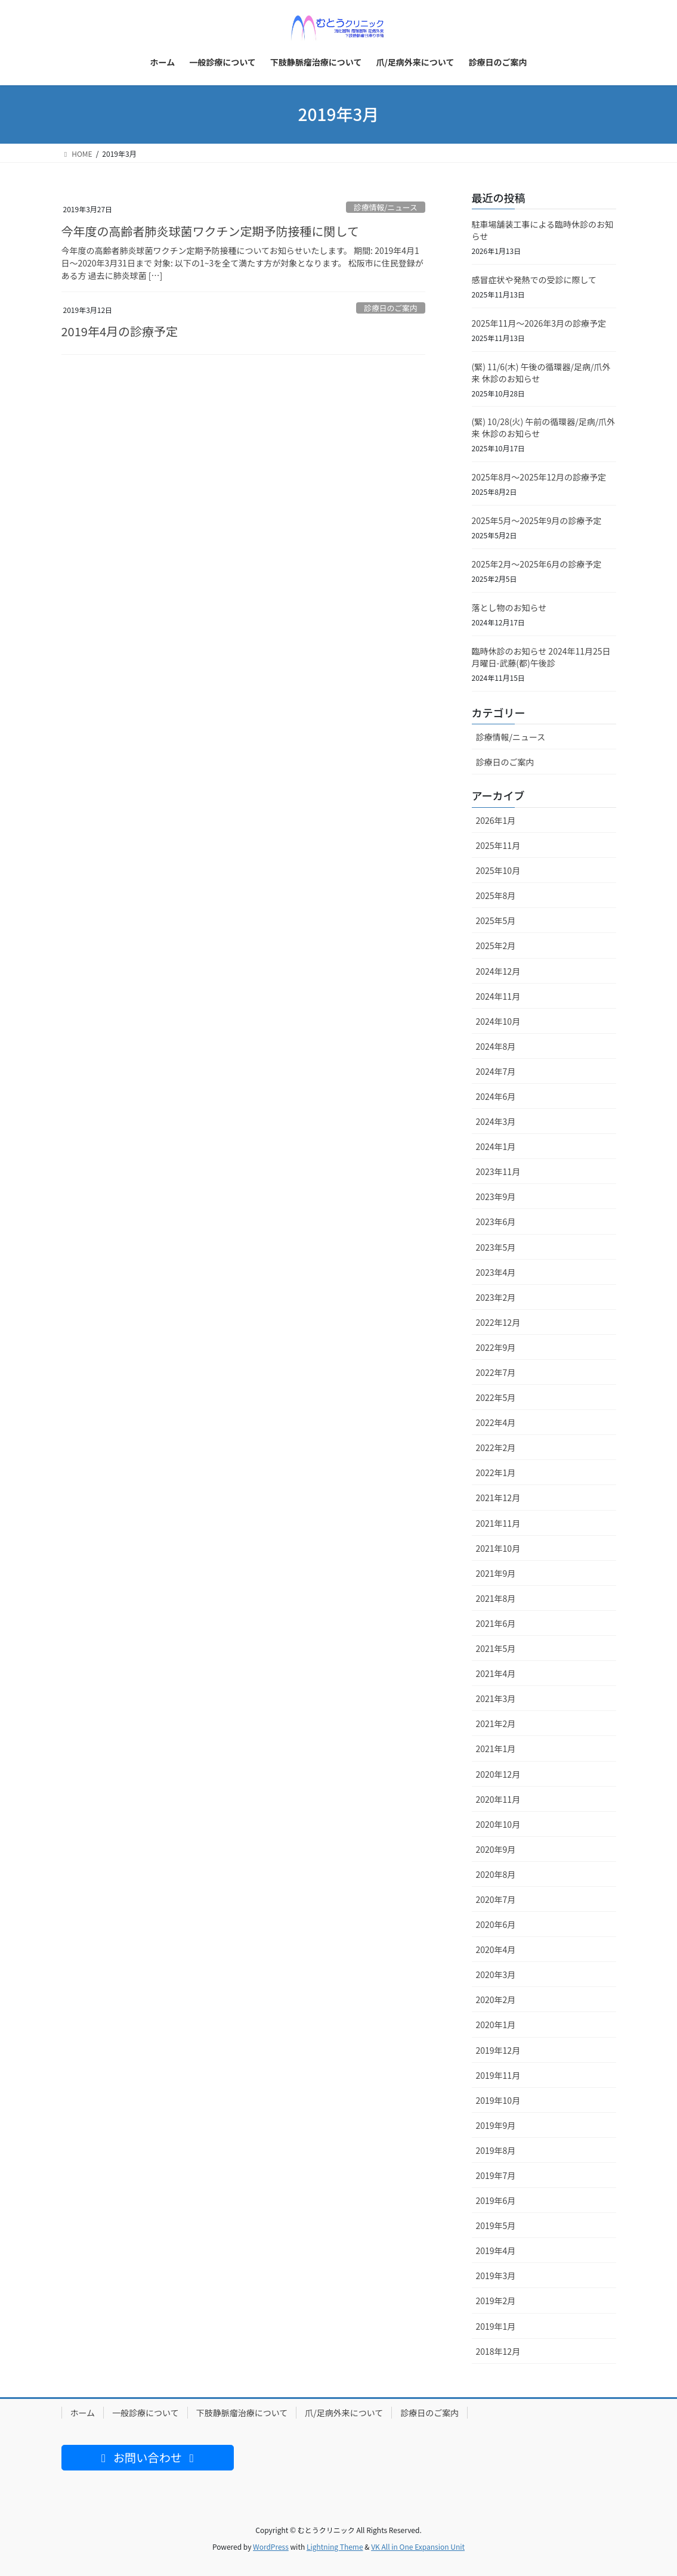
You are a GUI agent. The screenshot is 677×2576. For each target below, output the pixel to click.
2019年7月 (496, 2175)
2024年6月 (496, 1096)
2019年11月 (498, 2075)
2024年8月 (496, 1046)
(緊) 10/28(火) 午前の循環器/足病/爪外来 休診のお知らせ (544, 427)
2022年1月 (496, 1472)
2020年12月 (498, 1774)
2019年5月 (496, 2225)
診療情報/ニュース (386, 207)
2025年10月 (498, 870)
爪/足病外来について (344, 2413)
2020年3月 (496, 1974)
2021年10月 (498, 1548)
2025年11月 (498, 845)
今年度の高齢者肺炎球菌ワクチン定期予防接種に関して (210, 231)
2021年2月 (496, 1723)
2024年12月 (498, 971)
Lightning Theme (335, 2546)
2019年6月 (496, 2200)
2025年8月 (496, 895)
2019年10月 (498, 2100)
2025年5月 (496, 920)
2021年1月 (496, 1748)
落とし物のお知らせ (509, 607)
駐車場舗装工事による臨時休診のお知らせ (543, 230)
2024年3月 (496, 1121)
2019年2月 (496, 2301)
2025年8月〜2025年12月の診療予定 (539, 477)
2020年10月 (498, 1824)
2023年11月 (498, 1171)
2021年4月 (496, 1673)
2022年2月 (496, 1447)
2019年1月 (496, 2326)
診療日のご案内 (391, 308)
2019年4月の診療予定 (119, 331)
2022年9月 (496, 1347)
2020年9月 (496, 1849)
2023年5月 (496, 1247)
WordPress (271, 2546)
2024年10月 (498, 1021)
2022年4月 (496, 1422)
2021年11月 (498, 1523)
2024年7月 (496, 1071)
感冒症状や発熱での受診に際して (534, 280)
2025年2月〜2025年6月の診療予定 (537, 564)
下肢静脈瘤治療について (242, 2413)
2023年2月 (496, 1297)
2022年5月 (496, 1397)
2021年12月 (498, 1498)
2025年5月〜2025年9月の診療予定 (537, 520)
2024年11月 (498, 996)
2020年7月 (496, 1899)
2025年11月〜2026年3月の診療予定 (539, 323)
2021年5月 (496, 1648)
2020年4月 (496, 1949)
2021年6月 (496, 1623)
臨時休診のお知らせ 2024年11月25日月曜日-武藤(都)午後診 (541, 657)
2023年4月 (496, 1272)
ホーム (82, 2413)
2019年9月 (496, 2125)
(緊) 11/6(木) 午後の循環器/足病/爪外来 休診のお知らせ (541, 373)
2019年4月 (496, 2250)
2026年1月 (496, 820)
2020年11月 (498, 1799)
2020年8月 (496, 1874)
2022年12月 (498, 1322)
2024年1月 (496, 1146)
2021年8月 (496, 1598)
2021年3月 (496, 1698)
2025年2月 (496, 945)
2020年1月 (496, 2025)
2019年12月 (498, 2050)
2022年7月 (496, 1372)
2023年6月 (496, 1221)
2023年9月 (496, 1196)
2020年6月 (496, 1924)
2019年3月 (496, 2275)
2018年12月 (498, 2351)
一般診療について (145, 2413)
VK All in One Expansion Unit (418, 2546)
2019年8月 (496, 2150)
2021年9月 (496, 1573)
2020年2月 (496, 1999)
